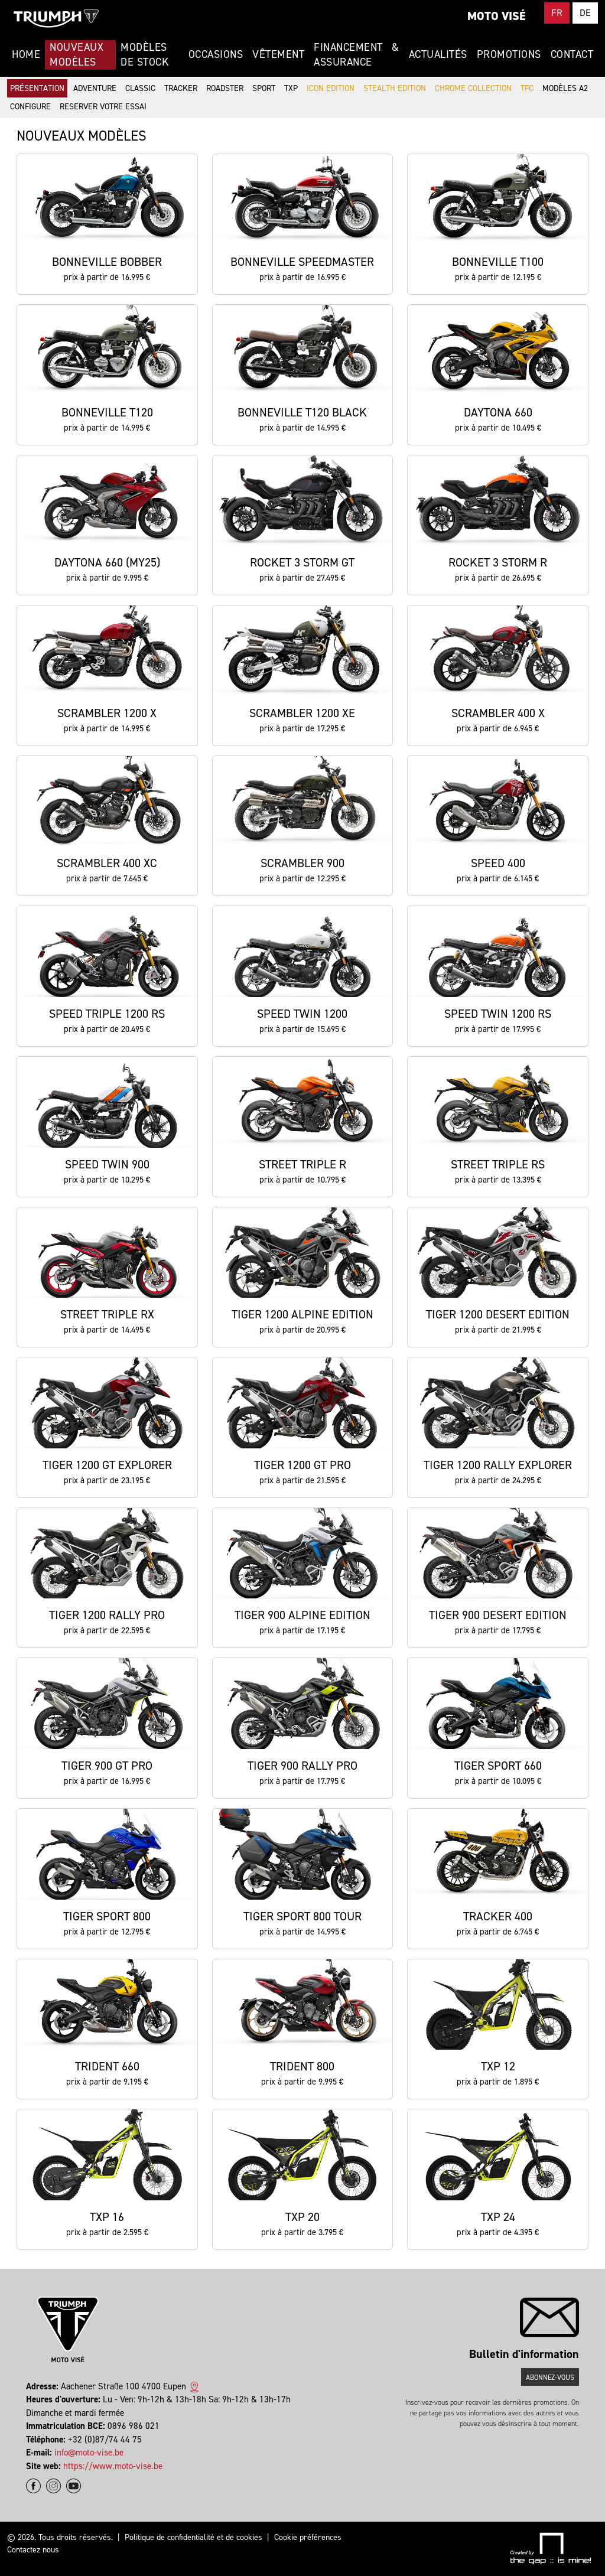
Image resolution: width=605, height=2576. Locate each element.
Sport (263, 88)
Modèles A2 (565, 88)
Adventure (94, 88)
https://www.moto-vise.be (112, 2466)
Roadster (224, 88)
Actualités (438, 54)
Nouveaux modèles (76, 54)
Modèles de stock (144, 54)
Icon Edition (330, 88)
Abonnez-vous (550, 2377)
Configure (30, 106)
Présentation (37, 88)
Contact (572, 54)
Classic (140, 88)
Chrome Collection (473, 88)
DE (585, 12)
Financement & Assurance (356, 54)
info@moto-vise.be (88, 2452)
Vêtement (278, 54)
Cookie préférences (307, 2537)
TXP (291, 88)
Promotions (509, 54)
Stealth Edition (394, 88)
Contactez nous (33, 2549)
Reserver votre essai (103, 106)
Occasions (215, 54)
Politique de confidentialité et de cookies (193, 2537)
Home (26, 54)
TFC (527, 88)
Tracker (180, 88)
